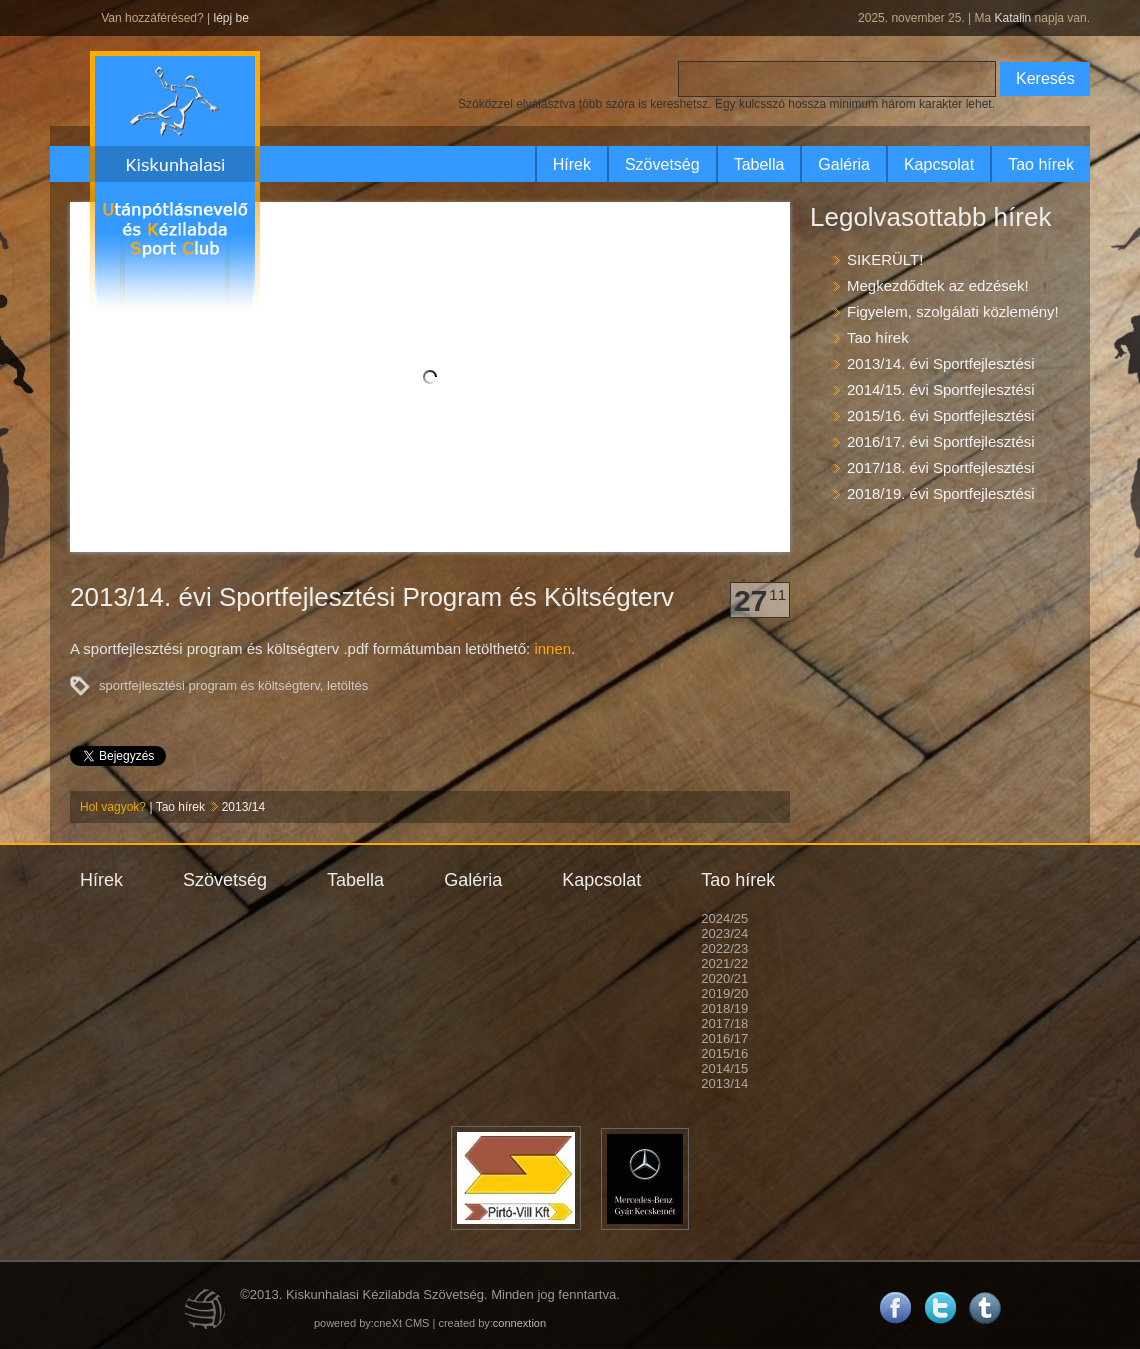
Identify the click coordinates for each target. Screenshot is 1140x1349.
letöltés (347, 685)
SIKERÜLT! (885, 259)
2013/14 (243, 807)
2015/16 (724, 1053)
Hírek (572, 164)
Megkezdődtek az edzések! (938, 285)
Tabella (759, 164)
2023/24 (724, 933)
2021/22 (724, 963)
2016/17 (724, 1038)
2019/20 (724, 993)
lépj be (230, 18)
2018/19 (724, 1008)
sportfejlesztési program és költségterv (209, 685)
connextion (519, 1323)
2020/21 (724, 978)
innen (552, 648)
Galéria (844, 164)
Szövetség (662, 164)
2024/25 (724, 918)
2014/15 (724, 1068)
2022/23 (724, 948)
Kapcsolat (939, 164)
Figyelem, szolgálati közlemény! (953, 311)
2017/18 (724, 1023)
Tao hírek (1041, 164)
